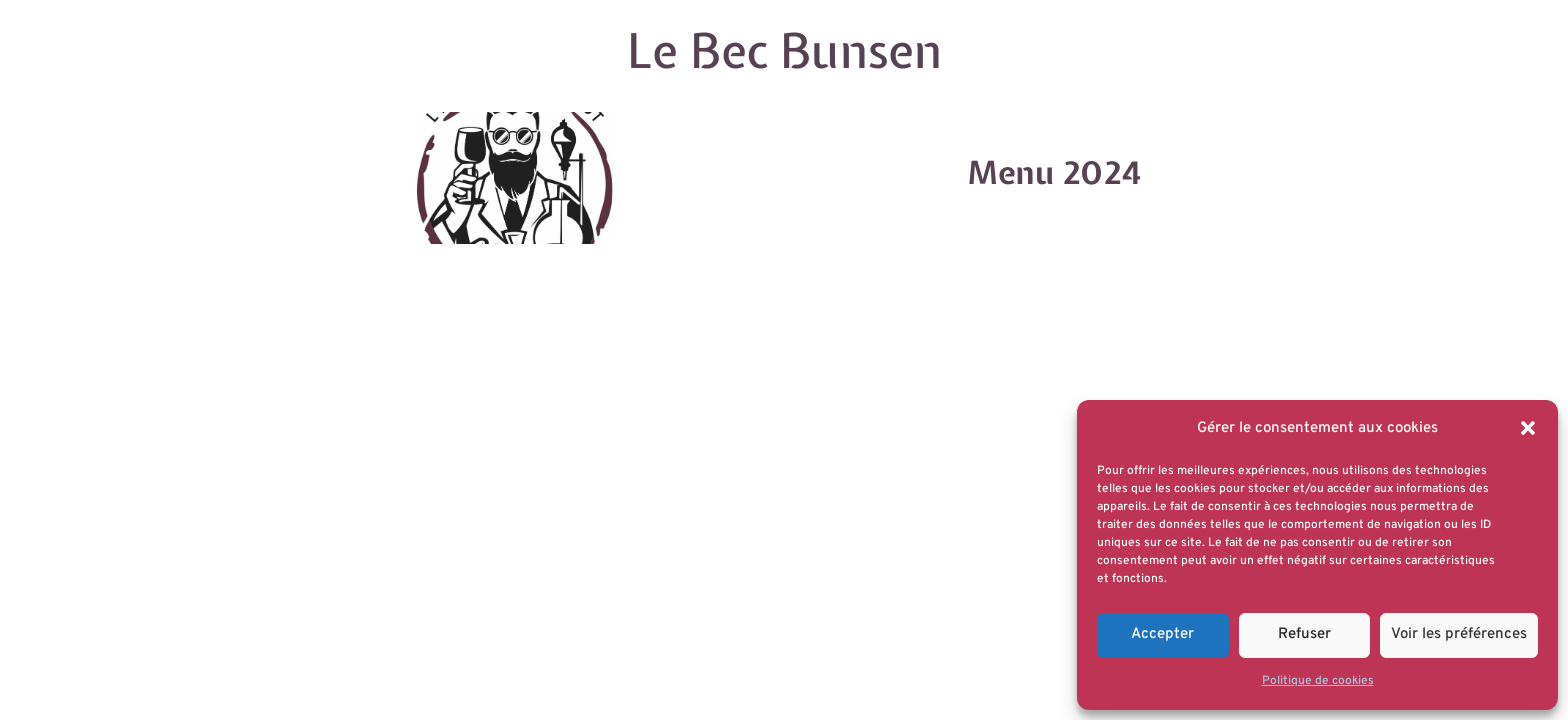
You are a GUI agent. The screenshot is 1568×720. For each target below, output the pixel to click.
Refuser (1304, 634)
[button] (1528, 428)
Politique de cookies (1318, 681)
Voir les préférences (1459, 634)
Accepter (1162, 634)
